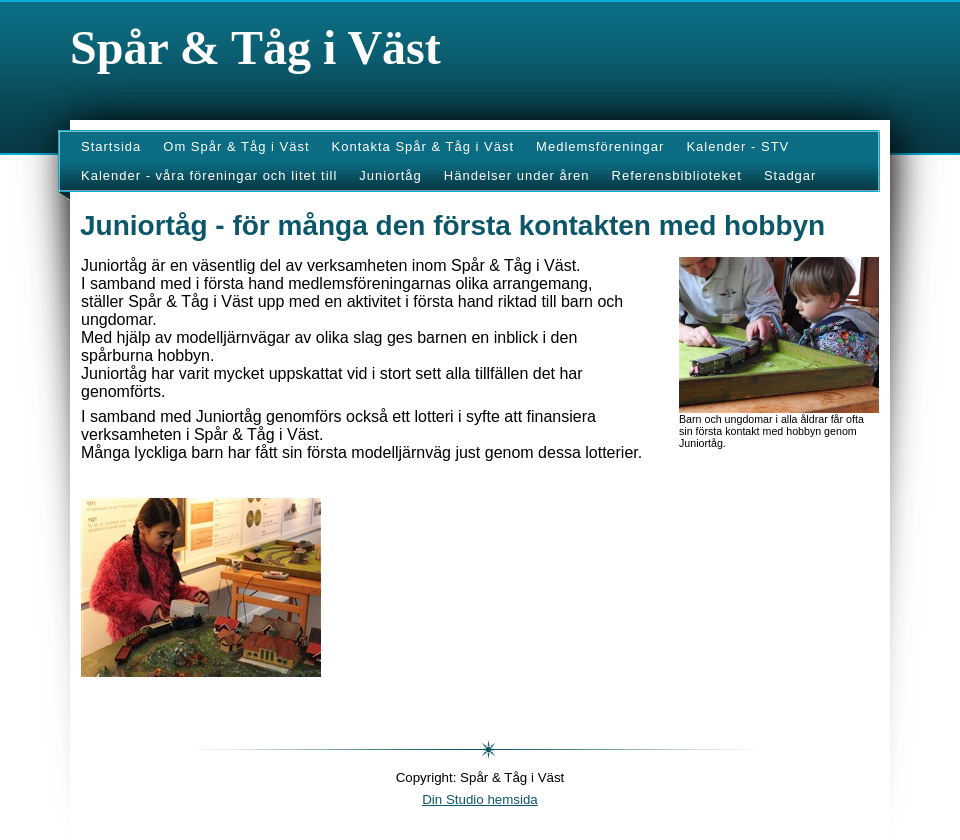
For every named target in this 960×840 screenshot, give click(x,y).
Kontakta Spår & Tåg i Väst (423, 146)
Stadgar (790, 175)
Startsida (111, 146)
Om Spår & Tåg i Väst (236, 146)
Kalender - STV (737, 146)
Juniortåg (390, 175)
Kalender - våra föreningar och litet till (209, 175)
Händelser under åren (517, 175)
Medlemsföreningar (600, 146)
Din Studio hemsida (480, 799)
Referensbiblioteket (677, 175)
